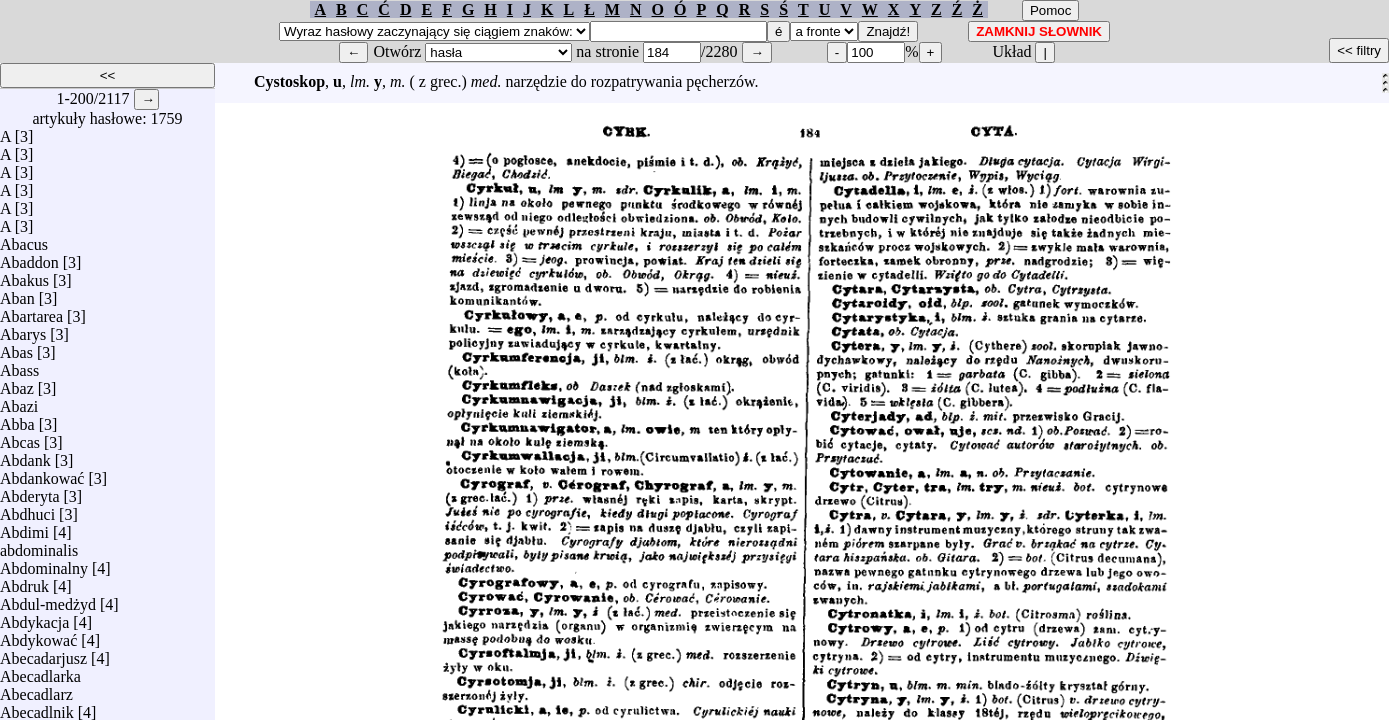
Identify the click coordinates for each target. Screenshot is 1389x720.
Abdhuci (27, 509)
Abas (16, 347)
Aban (17, 293)
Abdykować (38, 635)
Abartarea (31, 311)
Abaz (17, 383)
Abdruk (24, 581)
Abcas (20, 437)
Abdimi (24, 527)
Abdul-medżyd (48, 599)
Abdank (25, 455)
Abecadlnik (37, 707)
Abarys (23, 329)
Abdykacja (34, 617)
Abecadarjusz (43, 653)
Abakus (24, 275)
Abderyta (30, 491)
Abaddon (29, 257)
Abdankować (42, 473)
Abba (17, 419)
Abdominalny (44, 563)
